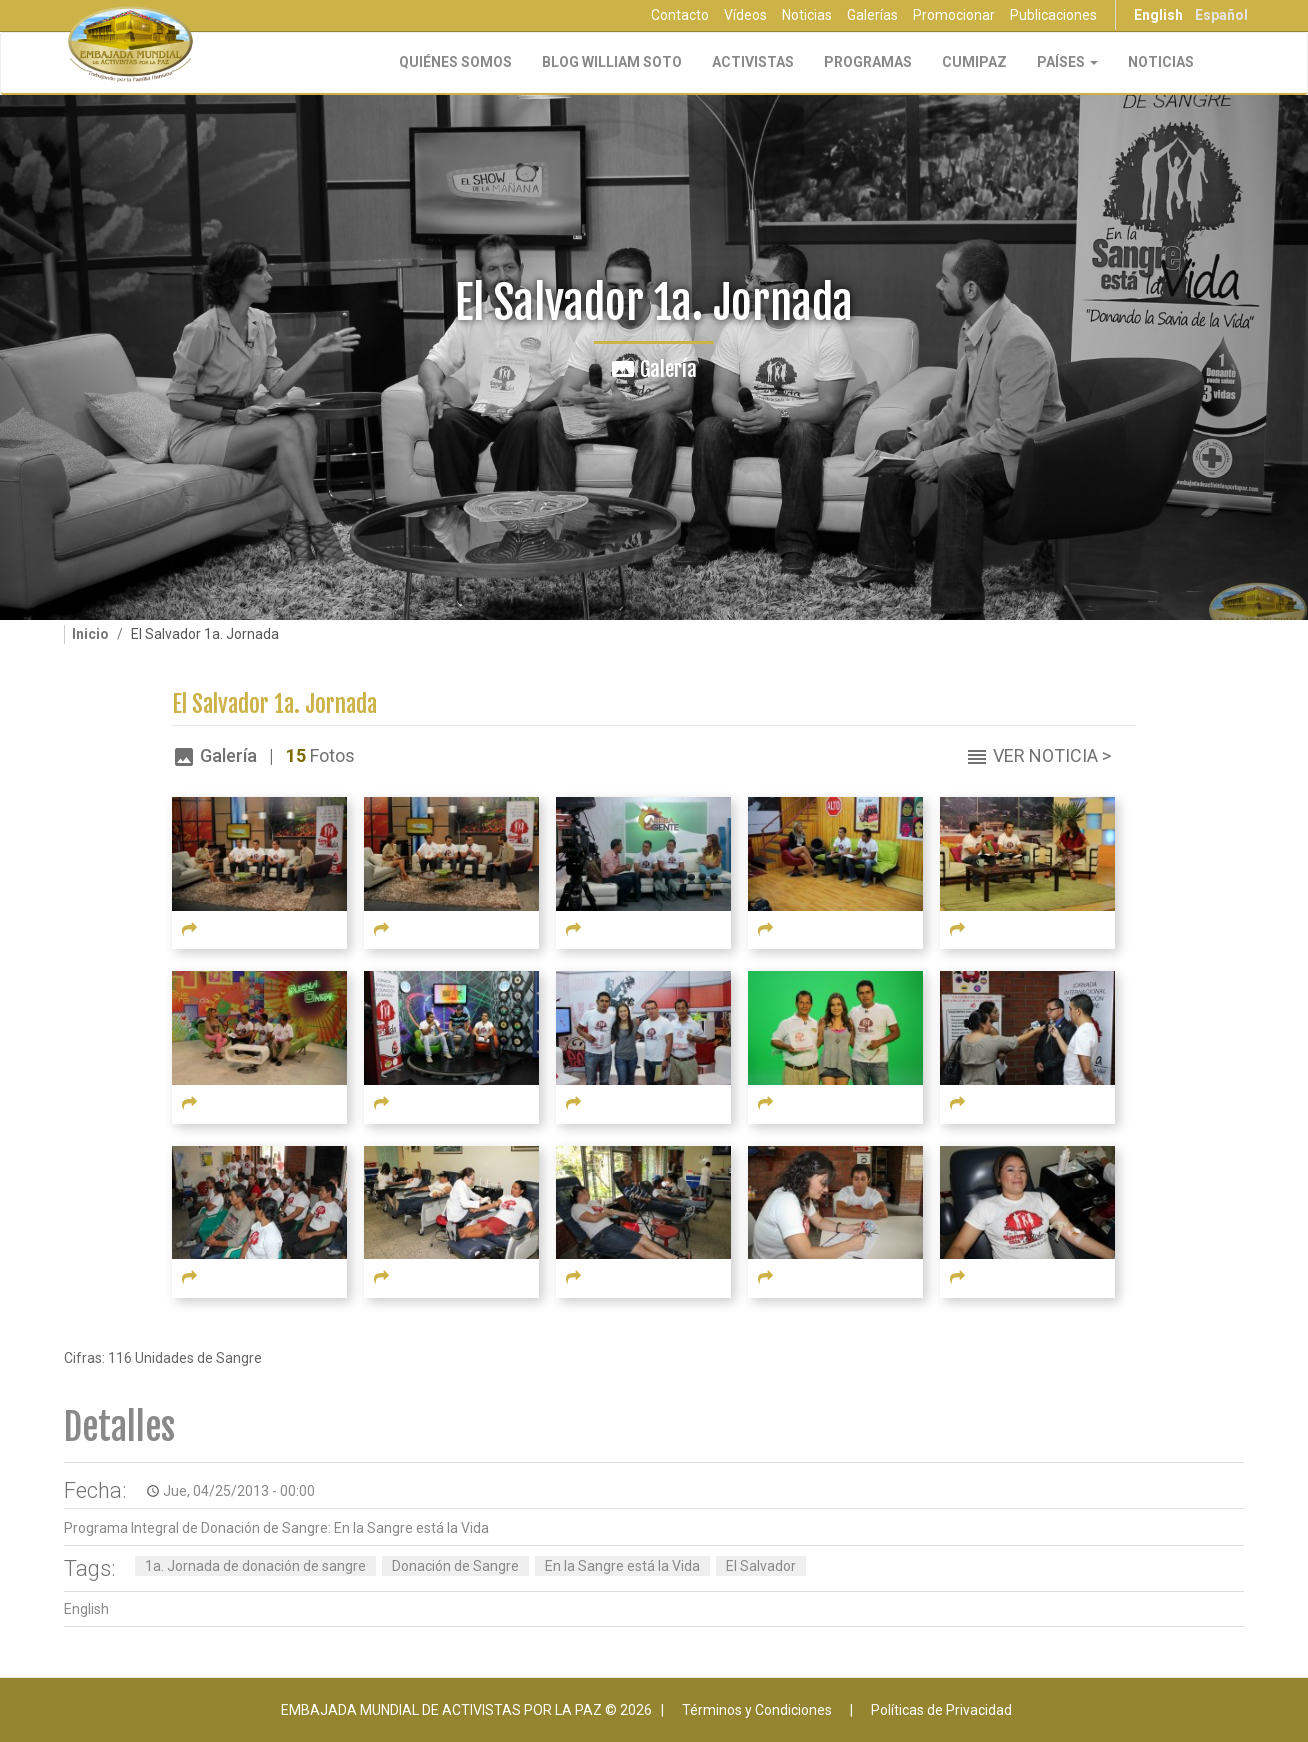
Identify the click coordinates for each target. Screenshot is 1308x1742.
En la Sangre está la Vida (622, 1566)
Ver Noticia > (1052, 755)
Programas (868, 62)
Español (1221, 15)
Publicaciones (1053, 15)
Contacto (680, 15)
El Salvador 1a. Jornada (274, 704)
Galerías (872, 15)
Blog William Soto (612, 62)
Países (1067, 62)
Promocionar (954, 15)
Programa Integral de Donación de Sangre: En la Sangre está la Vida (276, 1528)
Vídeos (745, 15)
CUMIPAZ (974, 62)
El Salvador (761, 1566)
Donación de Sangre (455, 1566)
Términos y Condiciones (757, 1710)
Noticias (807, 15)
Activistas (753, 62)
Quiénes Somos (455, 62)
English (1158, 15)
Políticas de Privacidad (941, 1710)
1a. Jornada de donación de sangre (255, 1566)
